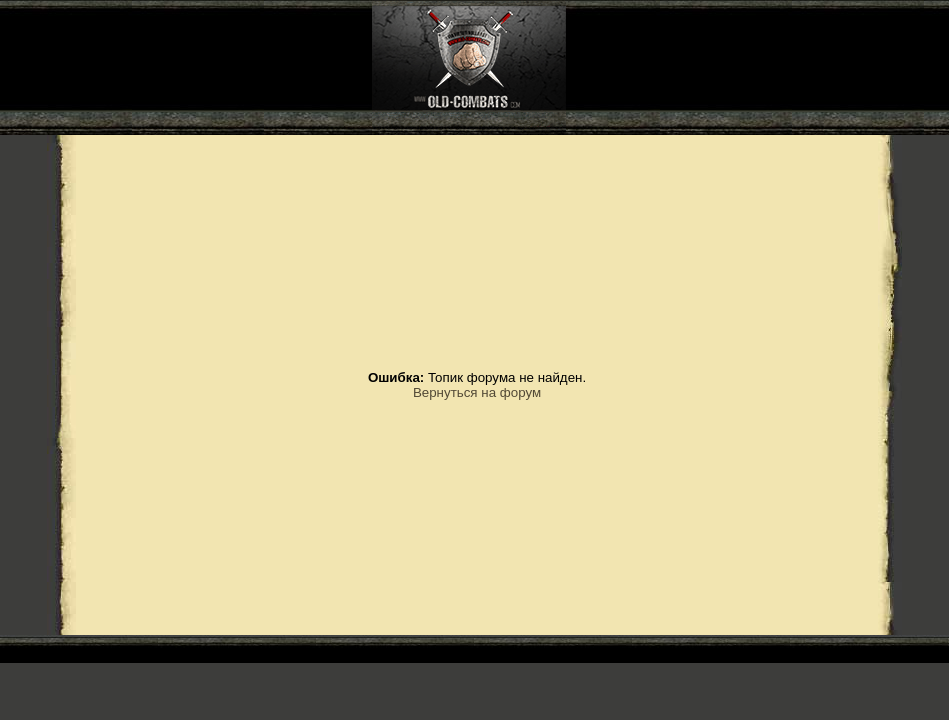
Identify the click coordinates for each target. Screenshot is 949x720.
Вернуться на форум (477, 392)
